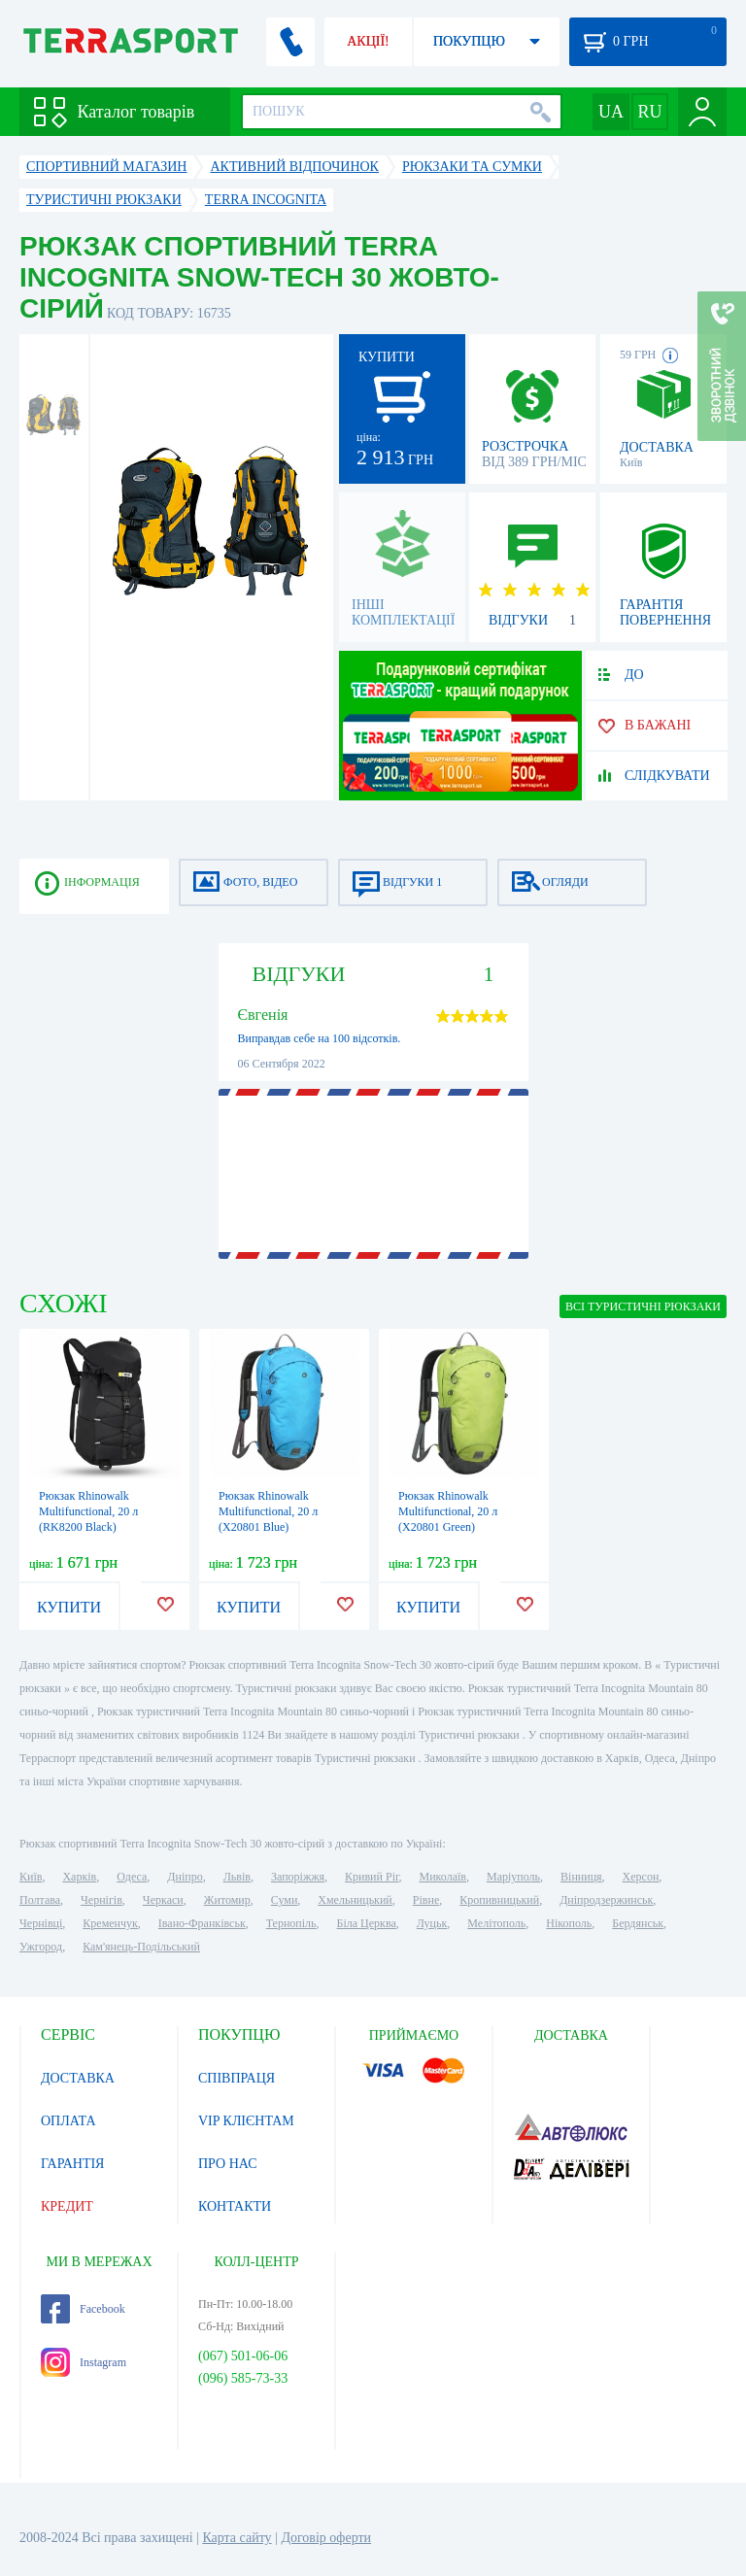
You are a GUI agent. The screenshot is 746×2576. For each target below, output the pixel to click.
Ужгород (40, 1946)
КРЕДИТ (67, 2206)
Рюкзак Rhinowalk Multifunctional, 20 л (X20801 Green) (447, 1511)
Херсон (641, 1876)
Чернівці (40, 1923)
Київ (30, 1876)
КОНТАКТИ (234, 2206)
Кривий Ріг (372, 1876)
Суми (284, 1900)
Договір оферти (326, 2537)
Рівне (426, 1900)
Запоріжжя (297, 1876)
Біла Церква (366, 1923)
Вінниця (581, 1876)
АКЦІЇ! (368, 41)
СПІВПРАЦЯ (236, 2078)
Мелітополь (496, 1923)
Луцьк (432, 1923)
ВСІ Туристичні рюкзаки (643, 1306)
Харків (79, 1876)
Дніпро (184, 1876)
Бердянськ (637, 1923)
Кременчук (110, 1923)
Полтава (39, 1900)
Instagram (83, 2362)
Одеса (132, 1876)
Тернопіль (291, 1923)
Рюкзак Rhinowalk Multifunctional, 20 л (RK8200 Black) (88, 1511)
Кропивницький (499, 1900)
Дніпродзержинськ (606, 1900)
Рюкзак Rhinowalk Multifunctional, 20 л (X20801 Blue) (268, 1511)
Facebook (83, 2308)
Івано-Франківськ (202, 1923)
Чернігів (101, 1900)
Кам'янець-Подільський (141, 1946)
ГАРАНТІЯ (72, 2163)
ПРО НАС (227, 2163)
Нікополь (569, 1923)
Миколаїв (443, 1876)
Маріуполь (513, 1876)
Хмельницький (354, 1900)
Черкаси (163, 1900)
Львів (237, 1876)
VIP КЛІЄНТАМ (246, 2121)
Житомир (227, 1900)
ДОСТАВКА (78, 2078)
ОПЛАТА (68, 2121)
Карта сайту (236, 2537)
